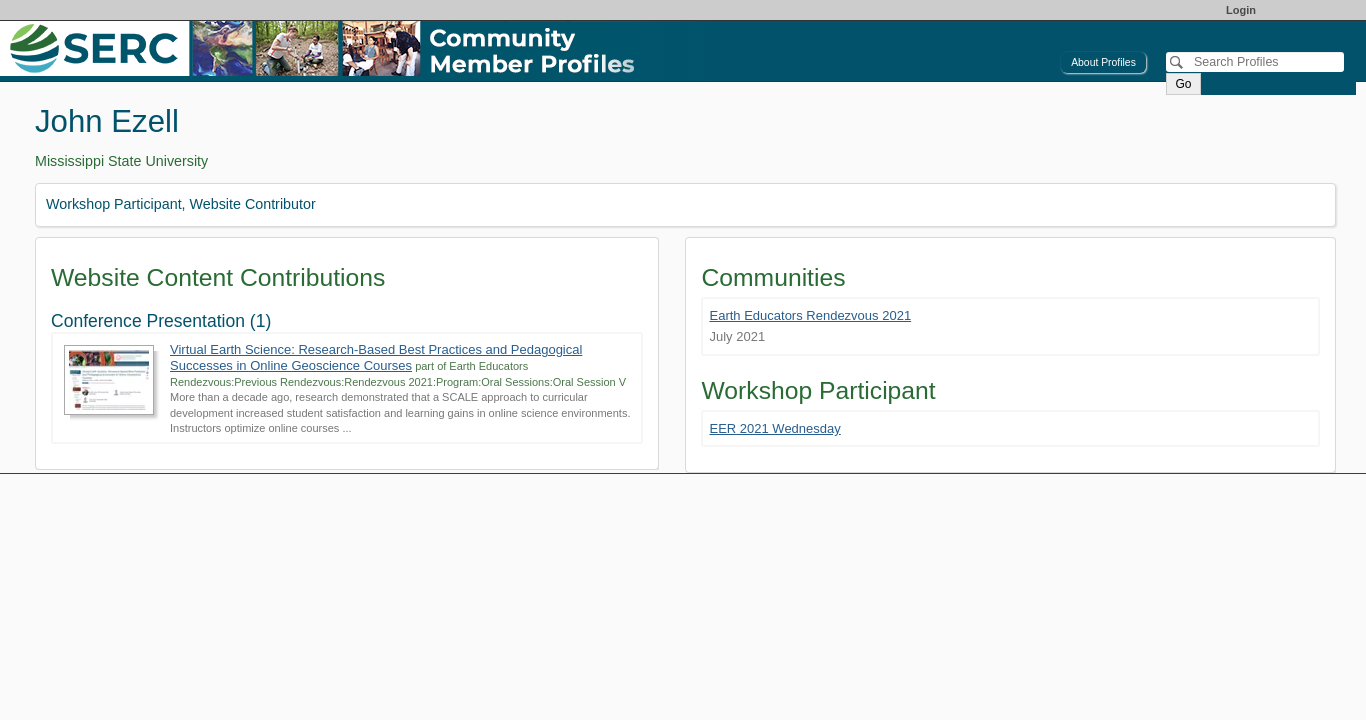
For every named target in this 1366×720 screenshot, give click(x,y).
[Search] (1255, 62)
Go (1183, 84)
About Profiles (1103, 62)
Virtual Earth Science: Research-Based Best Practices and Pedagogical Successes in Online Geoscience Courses (376, 357)
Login (1241, 10)
